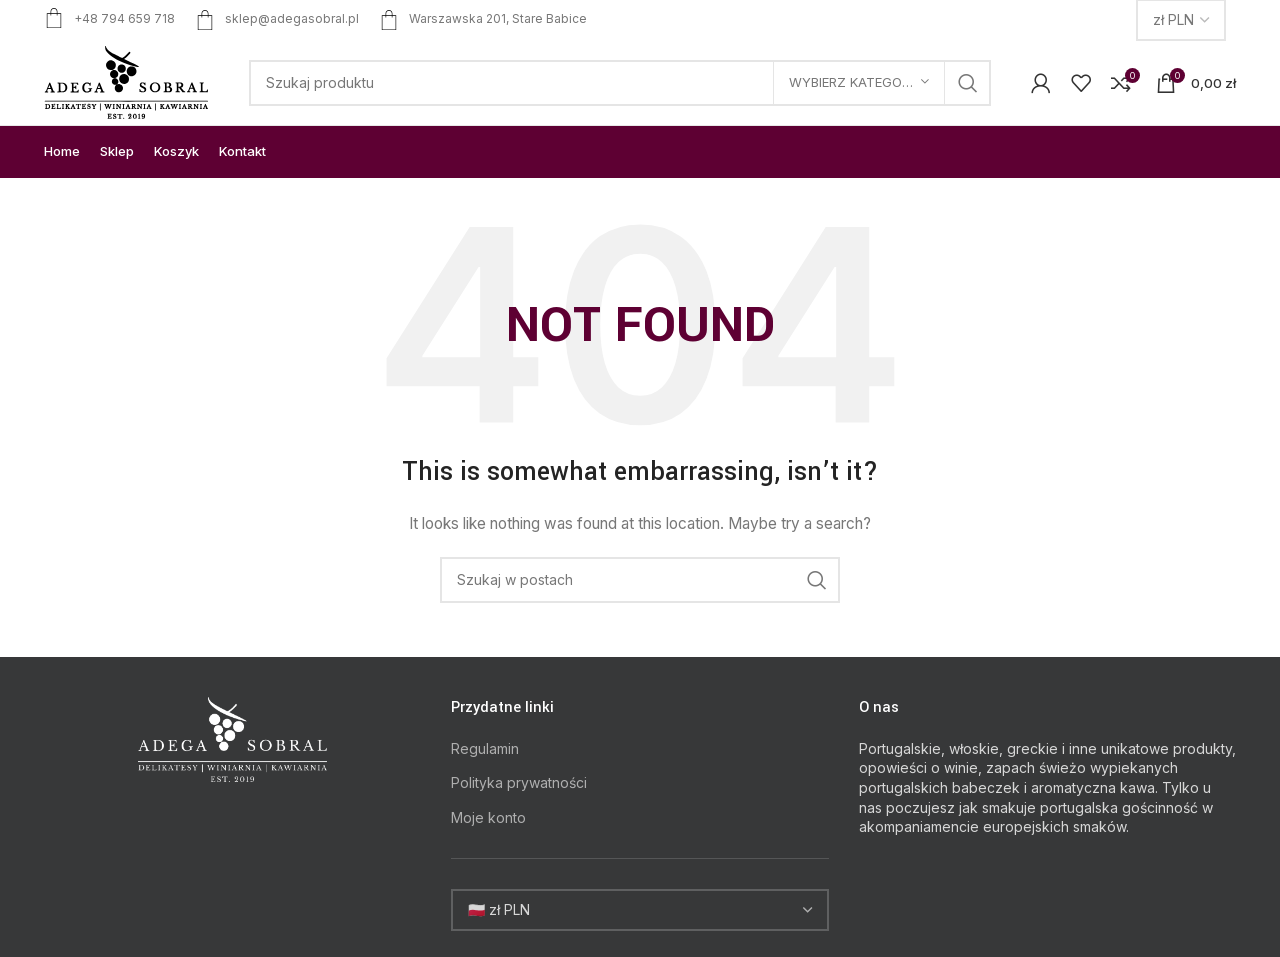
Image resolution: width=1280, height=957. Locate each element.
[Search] (620, 83)
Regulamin (485, 748)
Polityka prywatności (519, 782)
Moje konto (488, 817)
